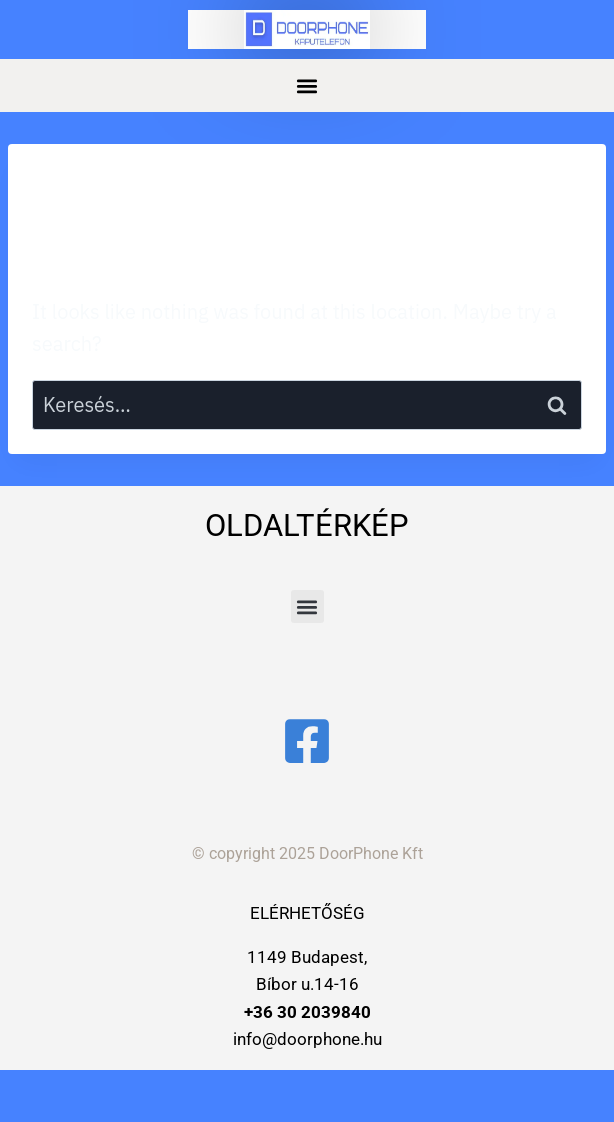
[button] (307, 85)
